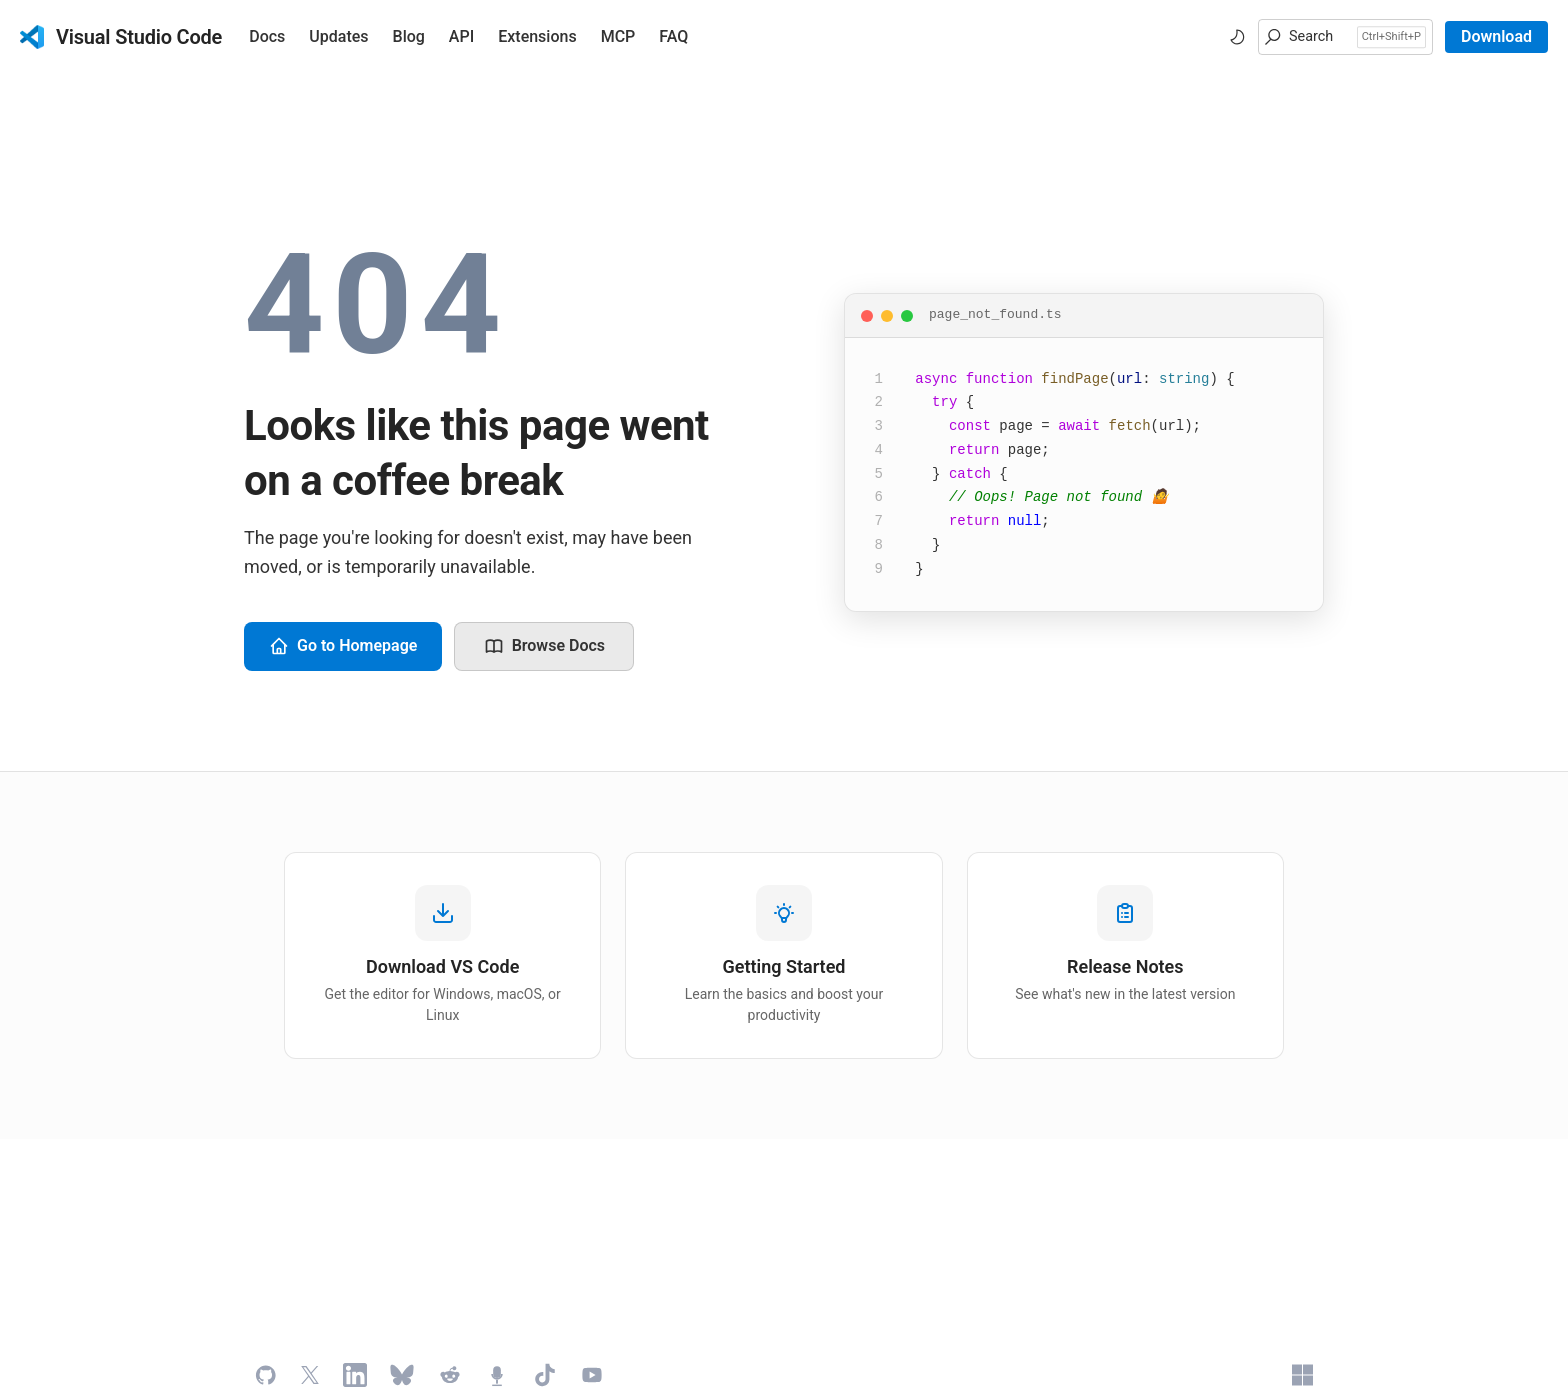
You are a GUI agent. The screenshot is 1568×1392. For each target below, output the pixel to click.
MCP (618, 36)
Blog (409, 36)
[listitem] (442, 956)
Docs (267, 36)
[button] (1345, 37)
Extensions (537, 36)
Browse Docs (544, 646)
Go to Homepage (343, 646)
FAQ (673, 36)
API (461, 36)
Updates (338, 36)
